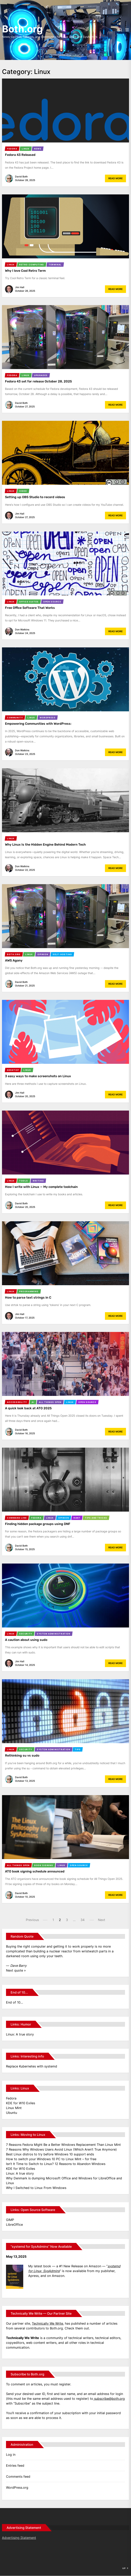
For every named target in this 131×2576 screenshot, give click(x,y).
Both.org (22, 29)
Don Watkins (22, 629)
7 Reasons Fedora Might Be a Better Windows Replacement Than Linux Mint (63, 2145)
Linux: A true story (20, 2034)
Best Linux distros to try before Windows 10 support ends (50, 2154)
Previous (32, 1920)
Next (101, 1920)
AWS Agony (13, 960)
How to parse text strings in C (28, 1297)
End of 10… (14, 2002)
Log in (10, 2455)
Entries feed (15, 2466)
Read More (115, 178)
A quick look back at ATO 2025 (28, 1408)
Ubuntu (11, 2113)
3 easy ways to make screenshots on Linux (38, 1076)
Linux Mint (14, 2108)
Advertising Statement (19, 2538)
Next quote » (16, 1970)
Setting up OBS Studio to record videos (35, 497)
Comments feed (18, 2476)
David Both (21, 176)
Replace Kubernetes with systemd (31, 2066)
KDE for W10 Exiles (20, 2103)
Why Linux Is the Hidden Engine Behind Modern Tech (45, 844)
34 (83, 1920)
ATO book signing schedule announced (34, 1871)
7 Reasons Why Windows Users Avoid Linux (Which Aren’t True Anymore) (61, 2149)
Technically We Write (47, 2323)
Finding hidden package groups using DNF (37, 1524)
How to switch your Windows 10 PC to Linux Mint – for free (51, 2159)
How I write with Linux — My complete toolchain (41, 1187)
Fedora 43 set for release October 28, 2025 (38, 381)
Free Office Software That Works (30, 608)
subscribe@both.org (109, 2399)
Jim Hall (19, 287)
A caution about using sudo (26, 1640)
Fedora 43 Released (20, 155)
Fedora (11, 2098)
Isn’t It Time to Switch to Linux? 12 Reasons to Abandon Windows (55, 2164)
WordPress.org (17, 2487)
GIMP (10, 2220)
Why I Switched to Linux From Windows (36, 2188)
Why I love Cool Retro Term (25, 271)
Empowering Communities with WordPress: (38, 724)
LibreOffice (14, 2225)
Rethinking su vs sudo (22, 1755)
